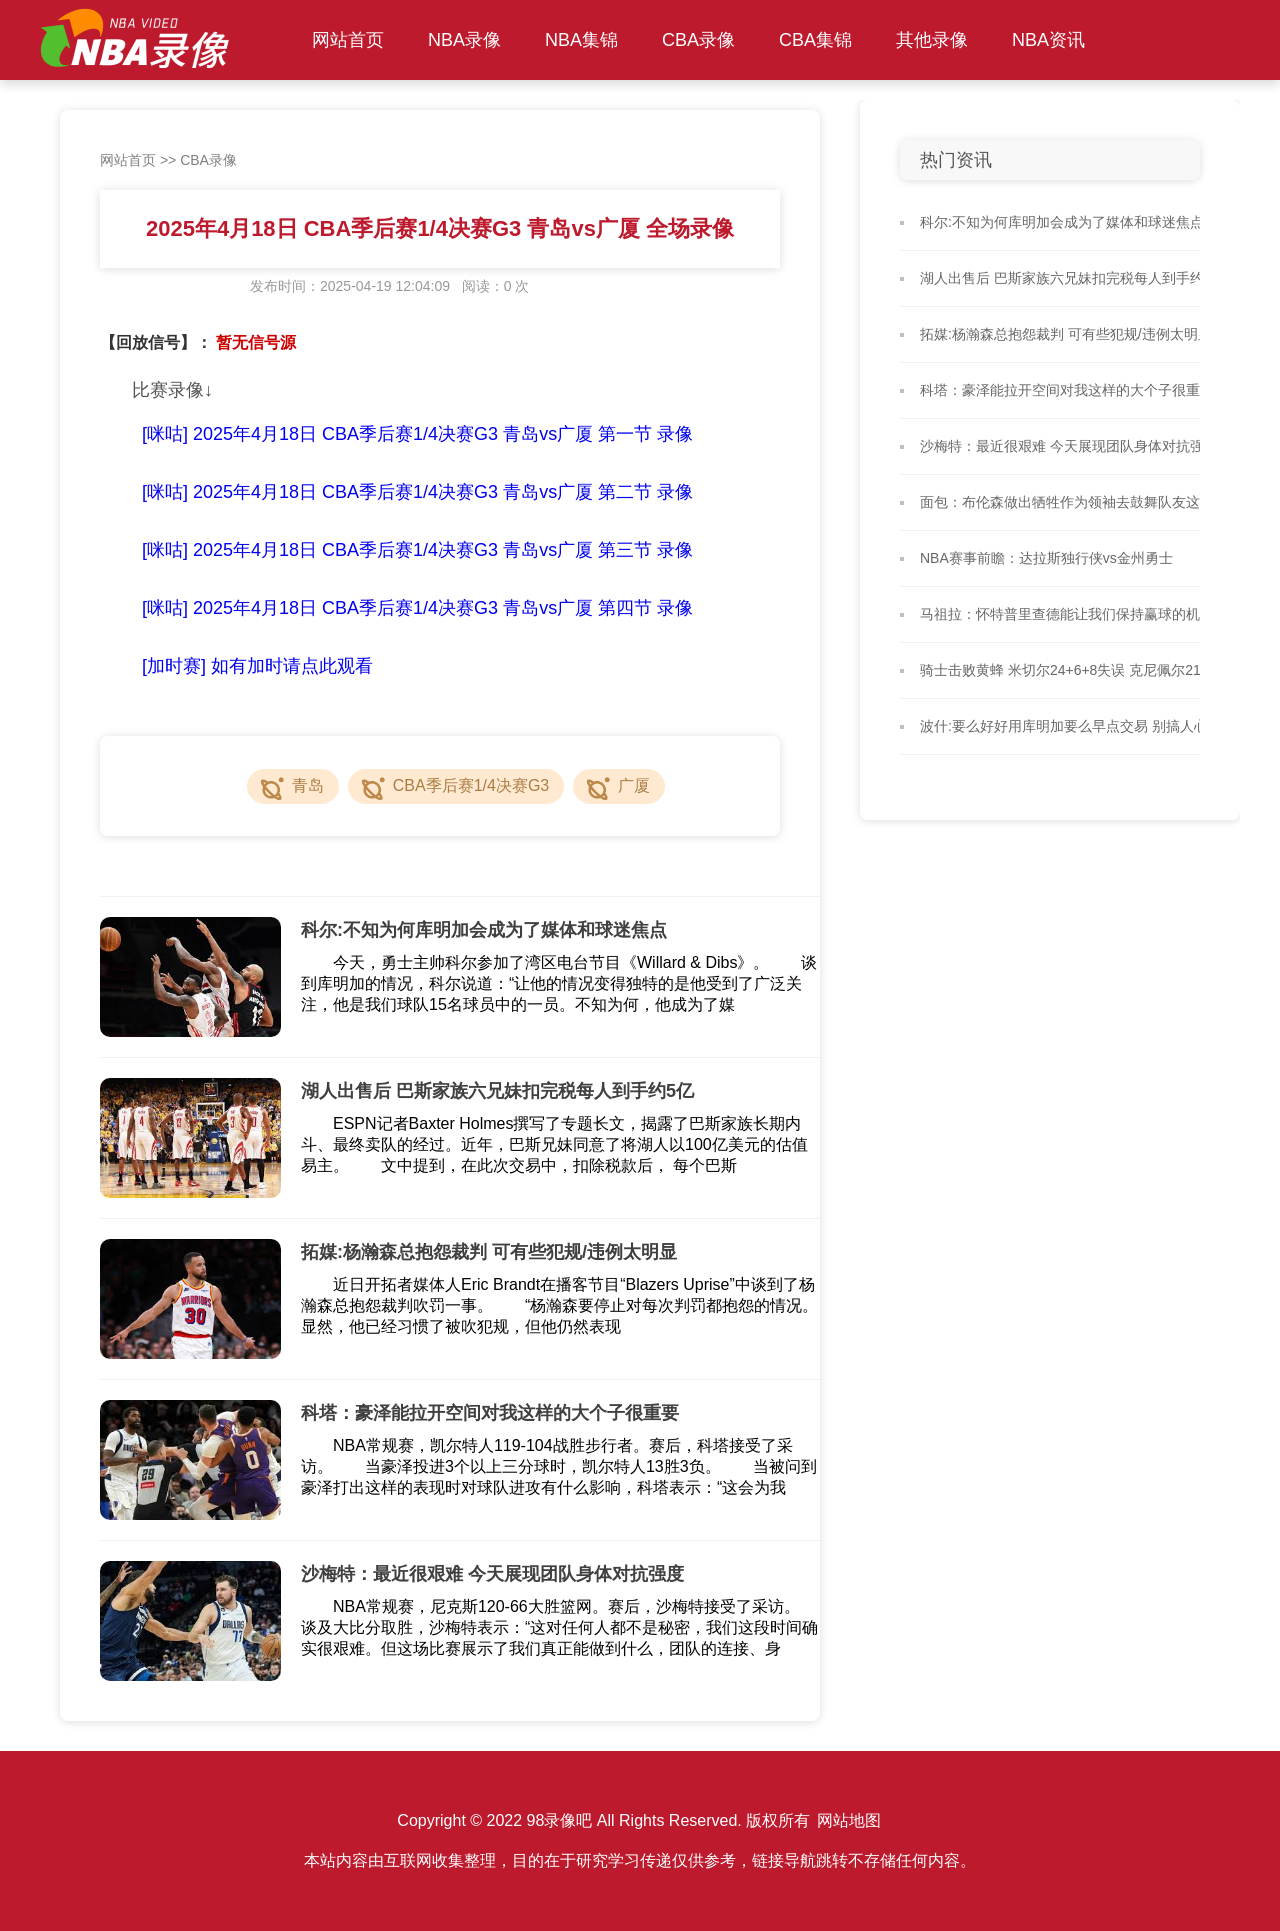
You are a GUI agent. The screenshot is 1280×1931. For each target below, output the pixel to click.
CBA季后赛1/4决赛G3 (471, 785)
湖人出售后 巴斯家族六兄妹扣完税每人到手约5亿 (1073, 278)
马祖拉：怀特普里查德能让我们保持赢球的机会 (1067, 614)
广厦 (634, 785)
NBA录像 (464, 40)
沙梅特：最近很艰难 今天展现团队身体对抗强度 (1069, 446)
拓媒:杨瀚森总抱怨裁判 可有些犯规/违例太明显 (1066, 334)
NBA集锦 (581, 40)
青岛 (308, 785)
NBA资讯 (1048, 40)
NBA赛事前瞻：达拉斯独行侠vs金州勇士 (1046, 558)
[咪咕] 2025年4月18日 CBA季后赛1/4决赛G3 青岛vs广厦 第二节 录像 (417, 492)
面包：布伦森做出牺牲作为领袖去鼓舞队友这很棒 (1074, 502)
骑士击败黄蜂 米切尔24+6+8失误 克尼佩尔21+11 (1072, 670)
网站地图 (849, 1820)
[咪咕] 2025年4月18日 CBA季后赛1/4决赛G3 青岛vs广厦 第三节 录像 (417, 550)
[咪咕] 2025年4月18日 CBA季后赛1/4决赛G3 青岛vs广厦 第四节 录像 (417, 608)
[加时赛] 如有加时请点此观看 (257, 666)
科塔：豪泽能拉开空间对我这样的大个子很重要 (1067, 390)
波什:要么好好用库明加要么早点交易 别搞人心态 (1071, 726)
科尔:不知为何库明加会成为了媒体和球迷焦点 (1062, 222)
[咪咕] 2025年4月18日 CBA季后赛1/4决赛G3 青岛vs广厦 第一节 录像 (417, 434)
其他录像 (932, 40)
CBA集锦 (815, 40)
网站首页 (348, 40)
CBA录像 (698, 40)
